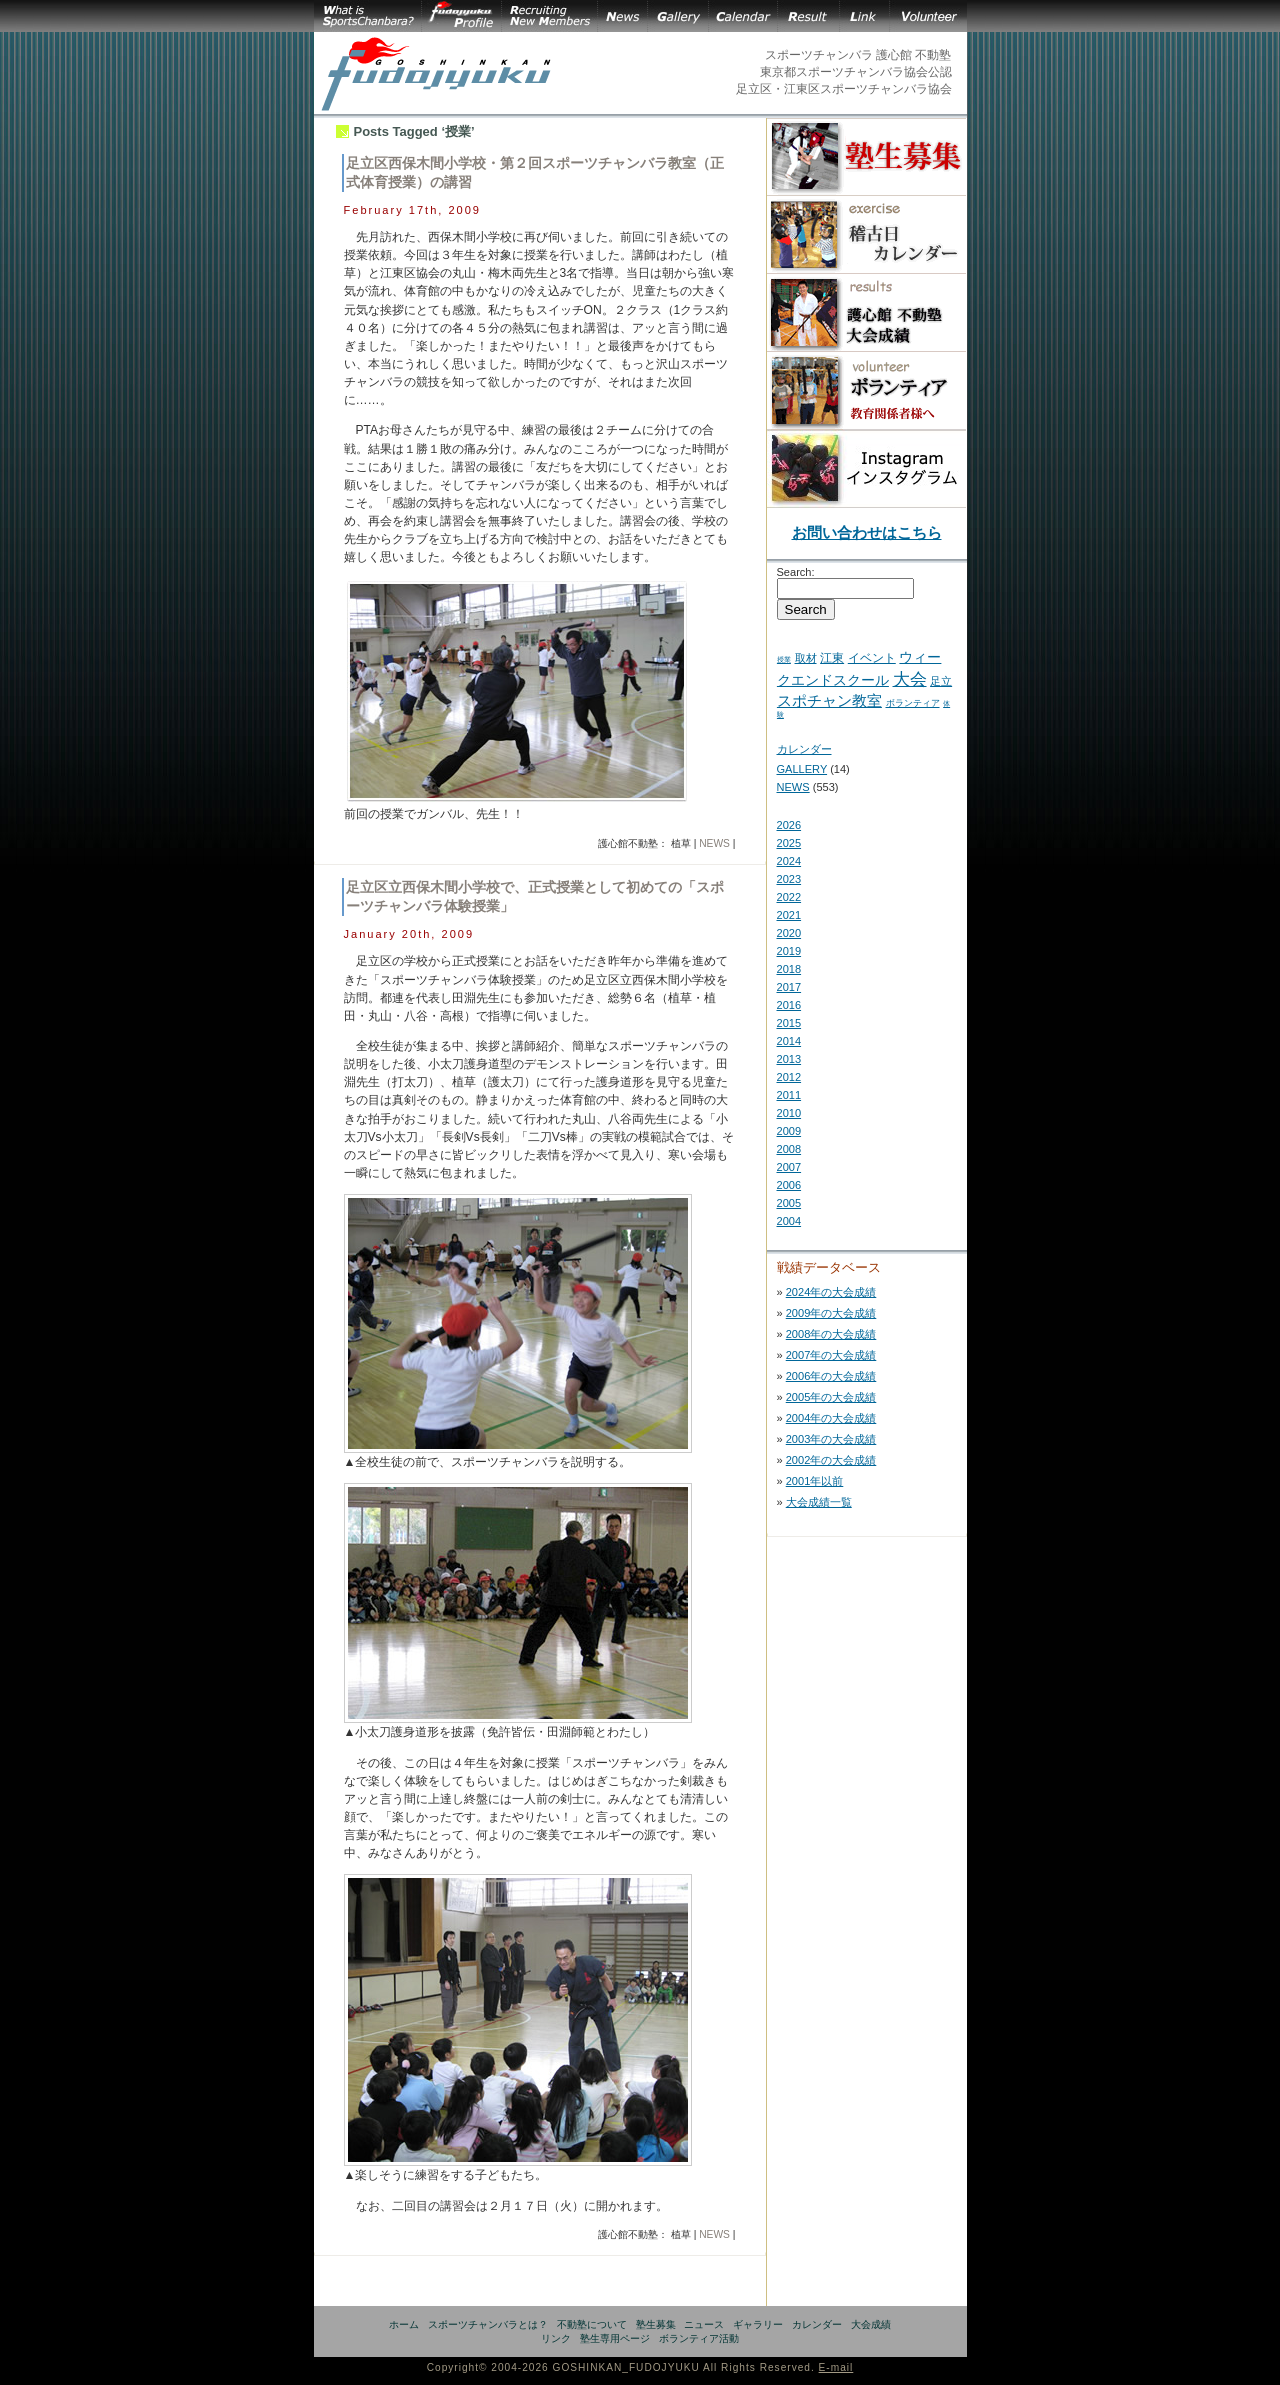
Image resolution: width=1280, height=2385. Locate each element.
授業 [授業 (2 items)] (784, 659)
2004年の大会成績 (831, 1418)
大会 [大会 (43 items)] (910, 679)
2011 (789, 1095)
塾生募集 (656, 2324)
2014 (789, 1041)
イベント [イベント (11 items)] (872, 658)
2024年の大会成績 (831, 1292)
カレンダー (804, 749)
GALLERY (802, 769)
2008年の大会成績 (831, 1334)
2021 (789, 915)
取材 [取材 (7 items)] (806, 658)
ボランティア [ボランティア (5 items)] (913, 702)
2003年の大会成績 (831, 1439)
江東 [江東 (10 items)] (832, 658)
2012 (789, 1077)
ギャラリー (758, 2324)
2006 (789, 1185)
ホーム (404, 2324)
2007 (789, 1167)
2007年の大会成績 (831, 1355)
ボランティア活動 (699, 2338)
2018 (789, 969)
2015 (789, 1023)
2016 (789, 1005)
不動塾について (592, 2324)
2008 (789, 1149)
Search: (796, 572)
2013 (789, 1059)
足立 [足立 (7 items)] (941, 681)
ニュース (704, 2324)
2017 (789, 987)
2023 (789, 879)
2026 (789, 825)
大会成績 (871, 2324)
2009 (789, 1131)
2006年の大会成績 (831, 1376)
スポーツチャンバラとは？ (488, 2324)
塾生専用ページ (615, 2338)
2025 (789, 843)
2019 (789, 951)
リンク (556, 2338)
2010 (789, 1113)
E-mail (836, 2367)
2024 (789, 861)
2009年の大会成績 (831, 1313)
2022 (789, 897)
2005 (789, 1203)
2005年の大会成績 (831, 1397)
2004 (789, 1221)
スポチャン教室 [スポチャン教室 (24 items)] (829, 700)
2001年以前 (815, 1481)
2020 (789, 933)
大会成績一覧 (819, 1502)
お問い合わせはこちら (867, 532)
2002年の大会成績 (831, 1460)
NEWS (714, 843)
